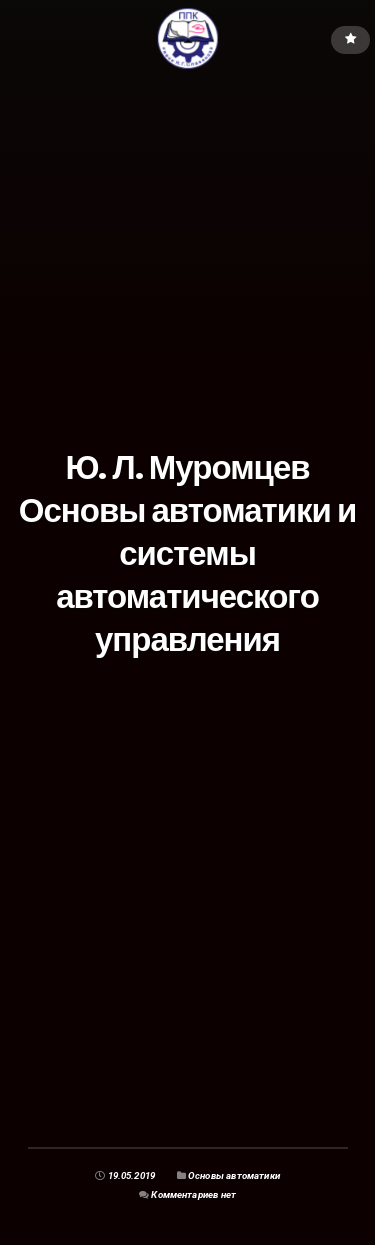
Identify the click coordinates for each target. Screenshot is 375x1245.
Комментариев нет (193, 1194)
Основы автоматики (234, 1175)
